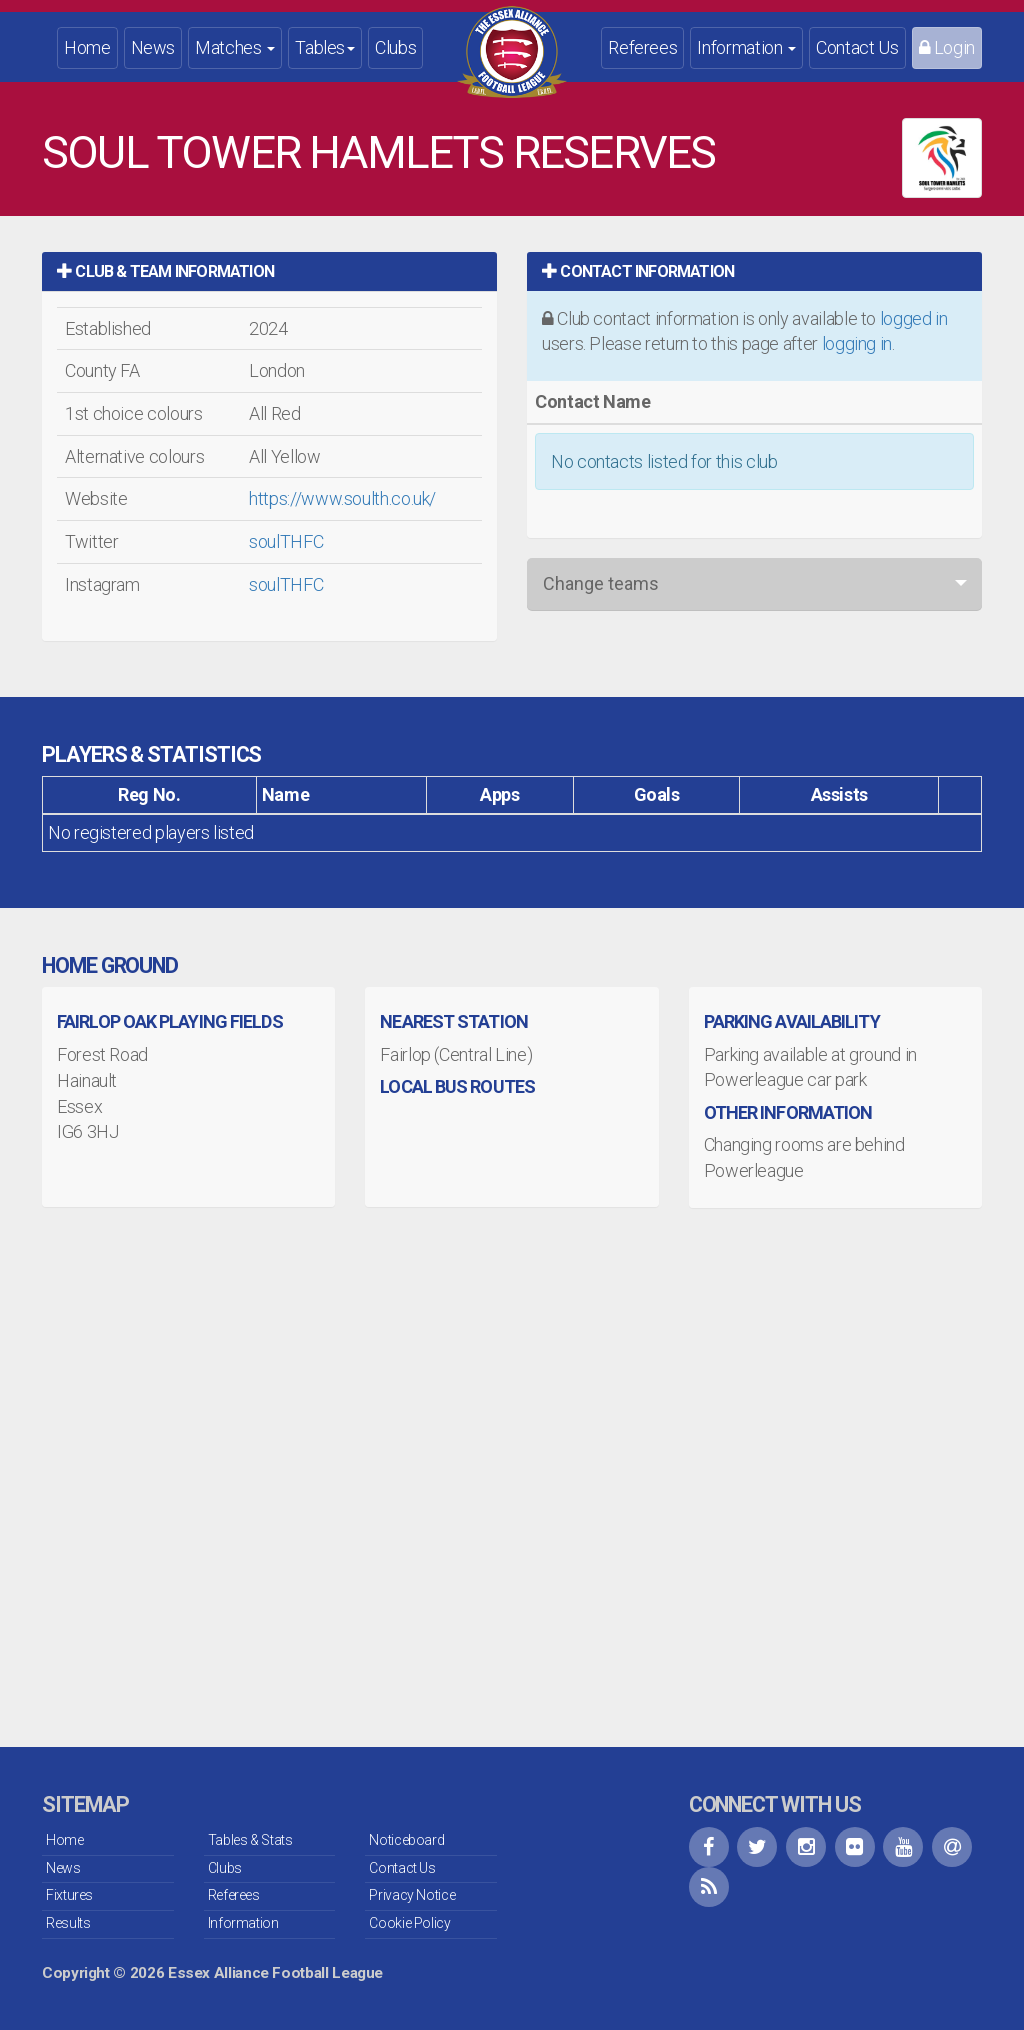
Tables (325, 47)
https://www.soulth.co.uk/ (342, 498)
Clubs (395, 47)
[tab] (269, 271)
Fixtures (69, 1895)
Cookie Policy (409, 1923)
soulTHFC (286, 541)
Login (947, 47)
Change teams (601, 583)
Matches (235, 47)
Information (746, 47)
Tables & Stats (250, 1840)
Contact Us (857, 47)
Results (68, 1923)
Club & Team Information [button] (165, 271)
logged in (914, 318)
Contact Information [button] (638, 271)
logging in (857, 343)
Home (87, 47)
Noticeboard (406, 1840)
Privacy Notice (412, 1895)
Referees (642, 47)
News (153, 47)
